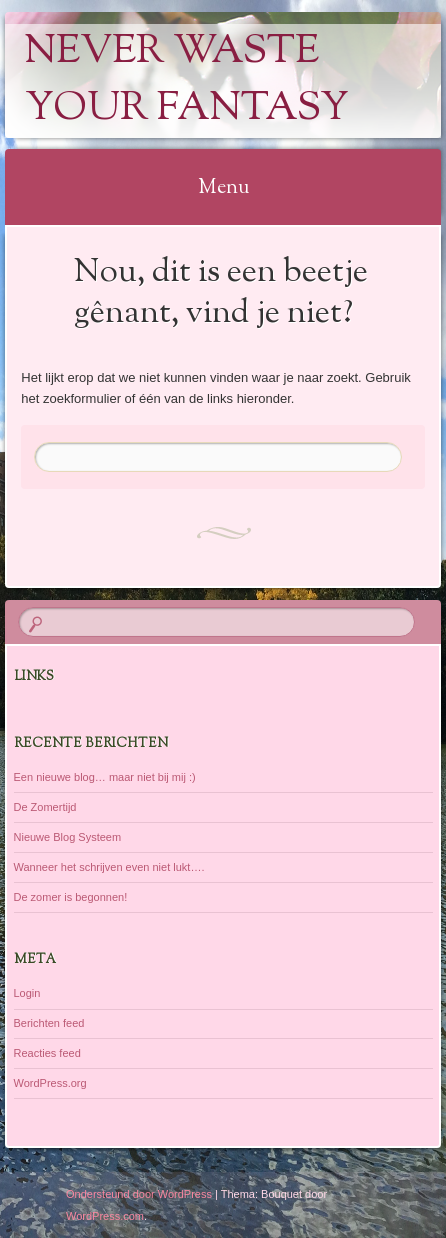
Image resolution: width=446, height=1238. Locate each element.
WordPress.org (50, 1083)
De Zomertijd (45, 807)
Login (27, 993)
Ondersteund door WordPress (139, 1194)
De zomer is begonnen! (71, 897)
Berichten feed (49, 1023)
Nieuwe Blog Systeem (68, 837)
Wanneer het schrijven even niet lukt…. (109, 867)
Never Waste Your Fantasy (187, 81)
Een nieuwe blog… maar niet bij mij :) (105, 777)
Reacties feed (47, 1053)
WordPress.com (105, 1216)
